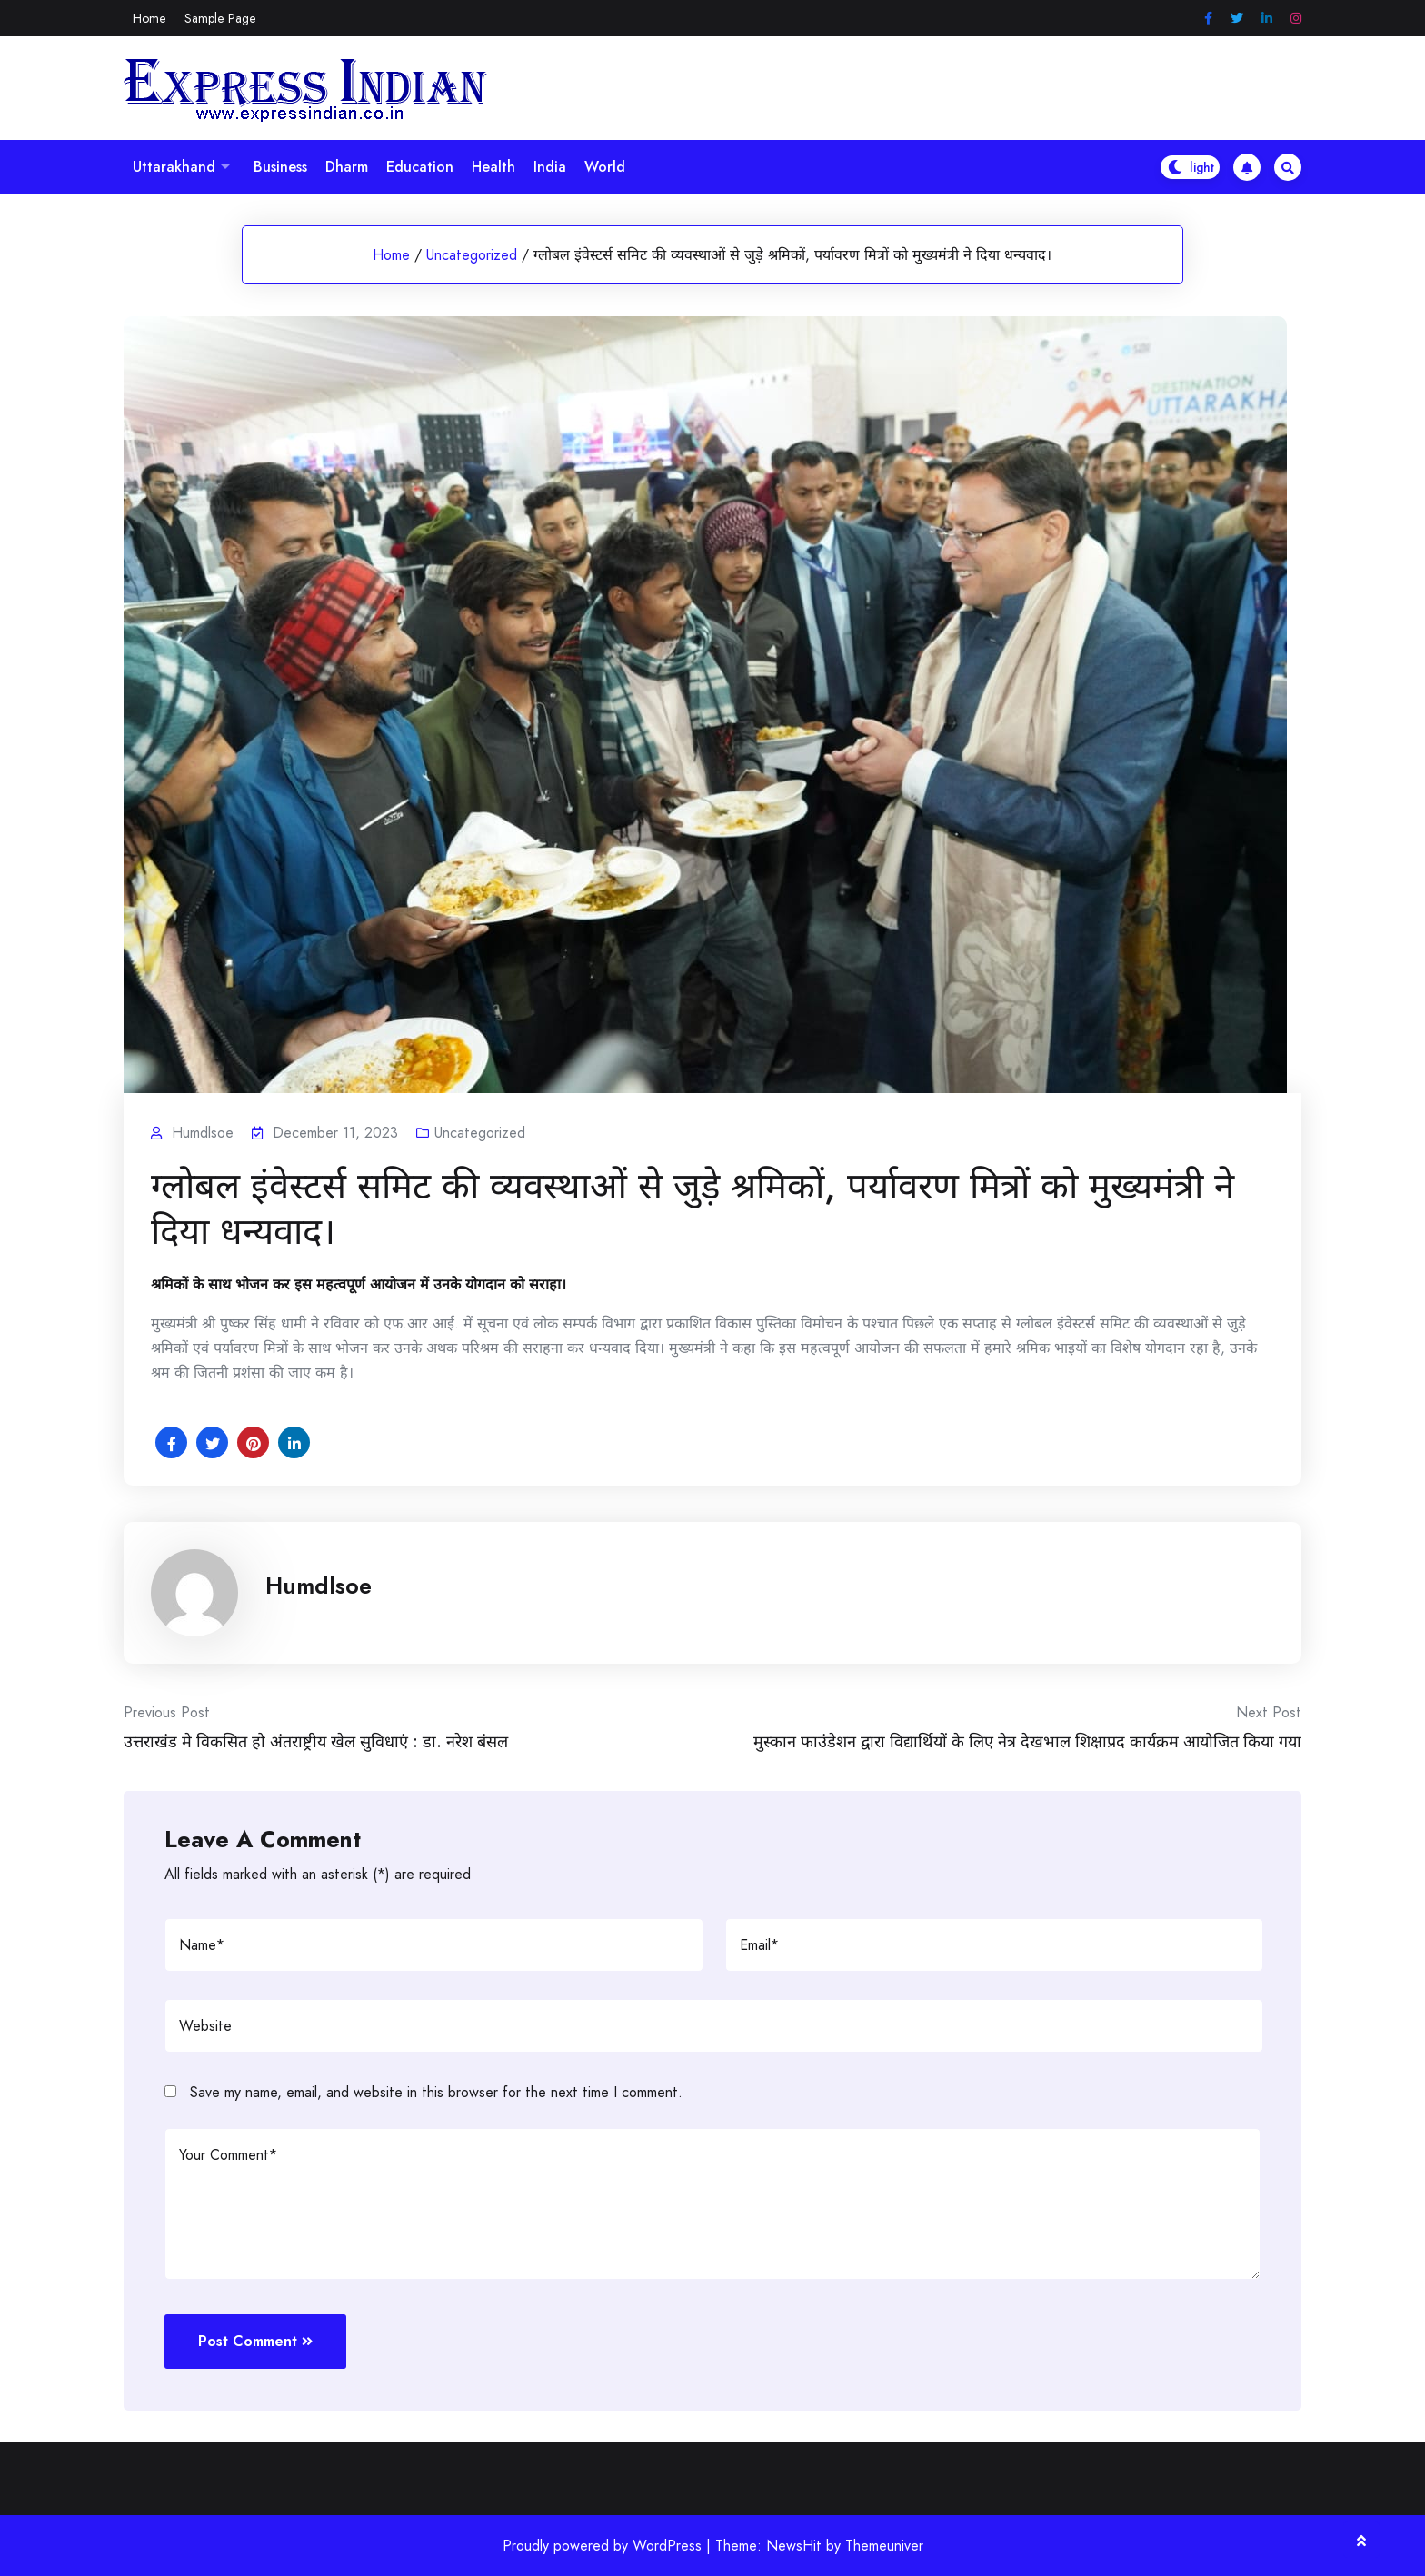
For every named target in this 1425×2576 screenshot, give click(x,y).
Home (149, 18)
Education (419, 166)
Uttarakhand (174, 166)
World (604, 166)
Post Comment (255, 2341)
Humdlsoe (318, 1585)
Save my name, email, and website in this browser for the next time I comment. (436, 2092)
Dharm (346, 166)
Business (280, 166)
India (549, 166)
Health (493, 166)
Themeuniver (884, 2545)
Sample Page (220, 18)
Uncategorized (471, 254)
